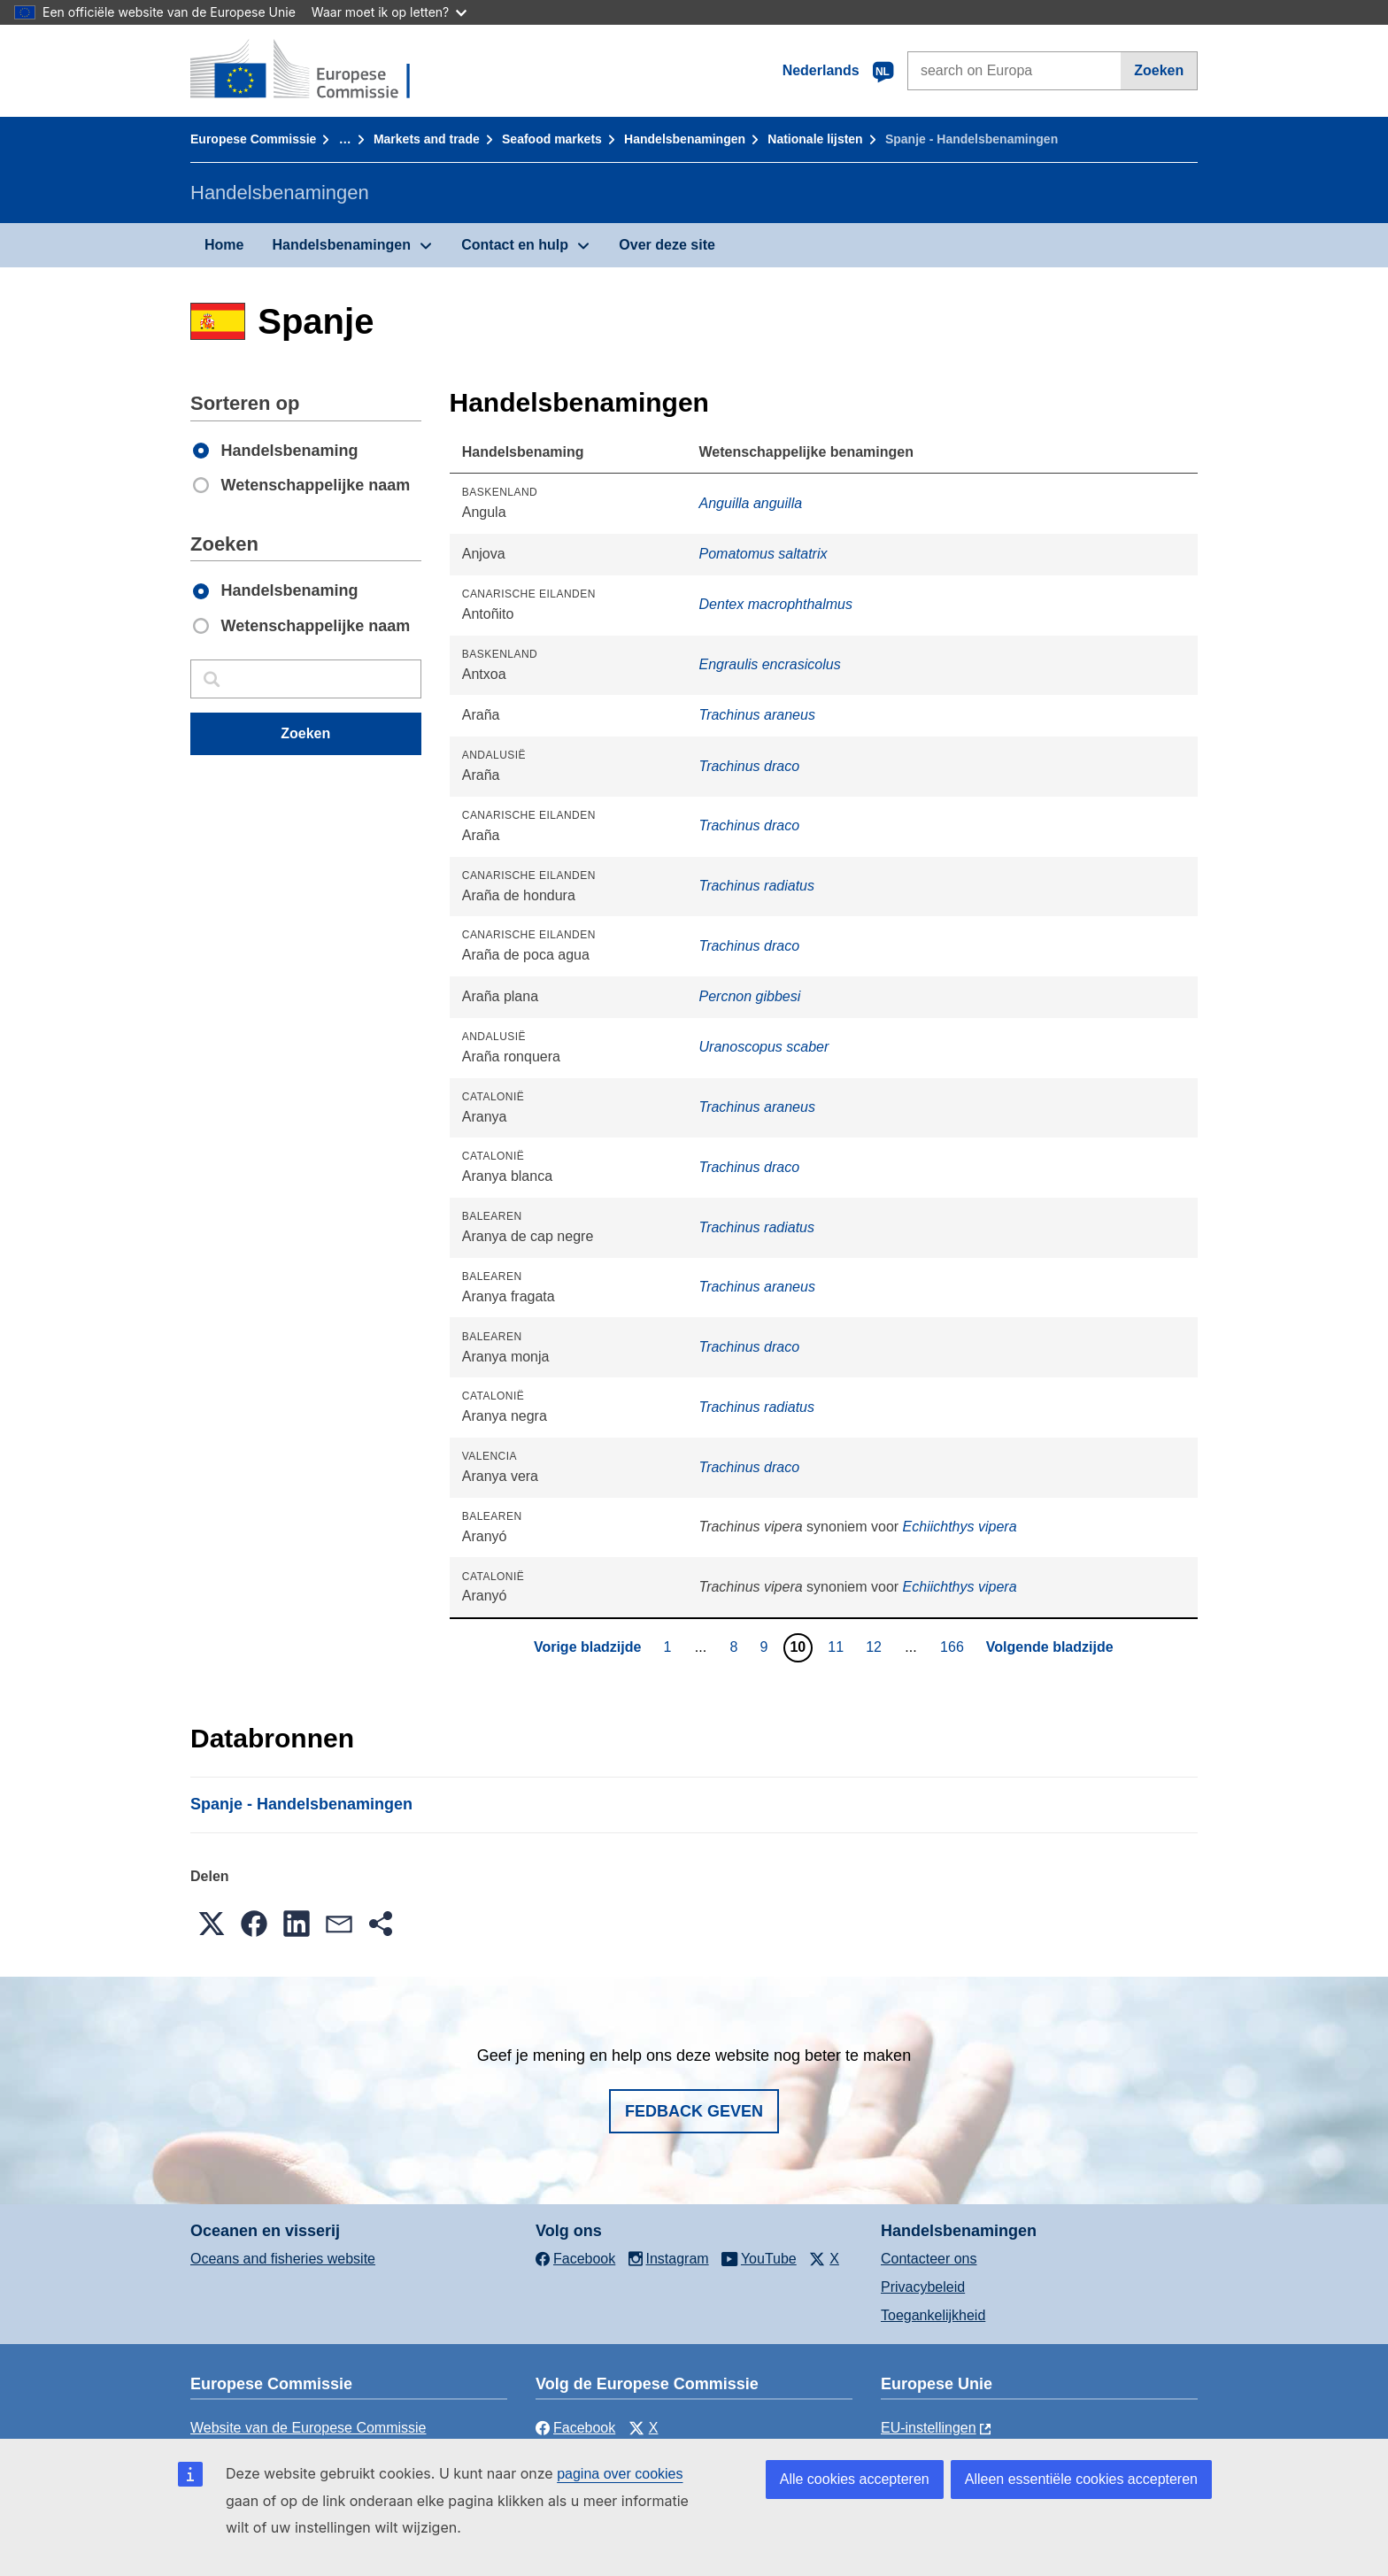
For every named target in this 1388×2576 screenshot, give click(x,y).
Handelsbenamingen (684, 139)
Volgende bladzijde (1050, 1646)
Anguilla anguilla (751, 503)
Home (223, 244)
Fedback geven (694, 2111)
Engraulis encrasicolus (770, 664)
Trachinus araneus (757, 714)
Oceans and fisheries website (282, 2258)
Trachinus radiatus (756, 885)
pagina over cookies (619, 2473)
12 (876, 1646)
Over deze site (667, 244)
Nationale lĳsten (814, 139)
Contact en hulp (514, 244)
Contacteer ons (929, 2258)
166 (954, 1646)
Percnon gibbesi (750, 996)
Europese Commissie (253, 139)
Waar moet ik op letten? (389, 11)
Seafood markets (552, 139)
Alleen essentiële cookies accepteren (1081, 2479)
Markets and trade (427, 139)
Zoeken (1159, 70)
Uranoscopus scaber (764, 1046)
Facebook (575, 2427)
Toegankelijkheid (933, 2315)
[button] (211, 1923)
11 (838, 1646)
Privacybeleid (923, 2286)
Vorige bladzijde (588, 1646)
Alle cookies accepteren (854, 2479)
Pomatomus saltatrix (763, 553)
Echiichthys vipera (960, 1526)
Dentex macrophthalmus (775, 604)
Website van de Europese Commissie (308, 2427)
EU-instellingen (928, 2427)
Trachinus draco (749, 766)
